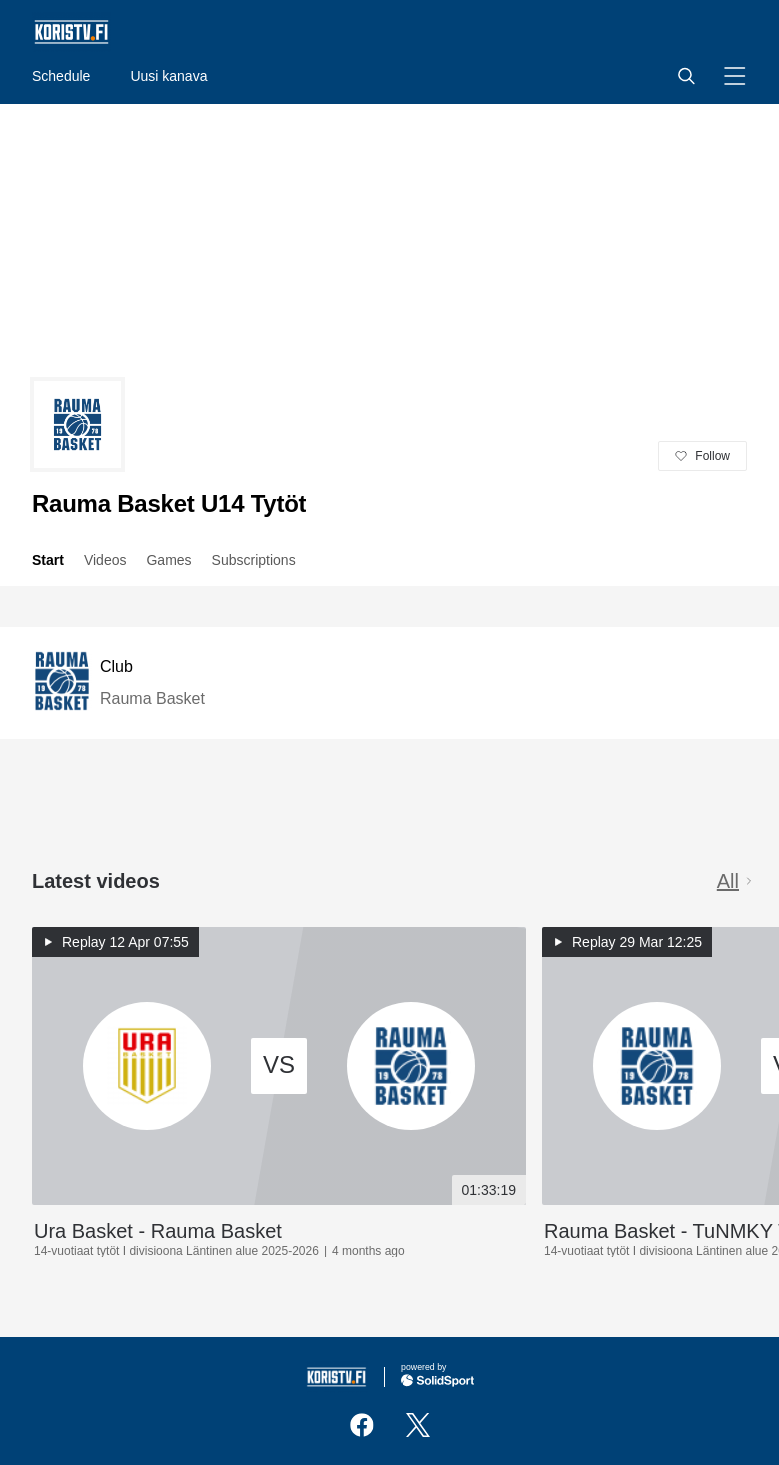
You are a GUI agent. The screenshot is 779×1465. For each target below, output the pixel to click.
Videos (105, 560)
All (736, 881)
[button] (686, 76)
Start (48, 560)
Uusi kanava (168, 76)
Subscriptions (254, 560)
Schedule (61, 76)
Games (168, 560)
